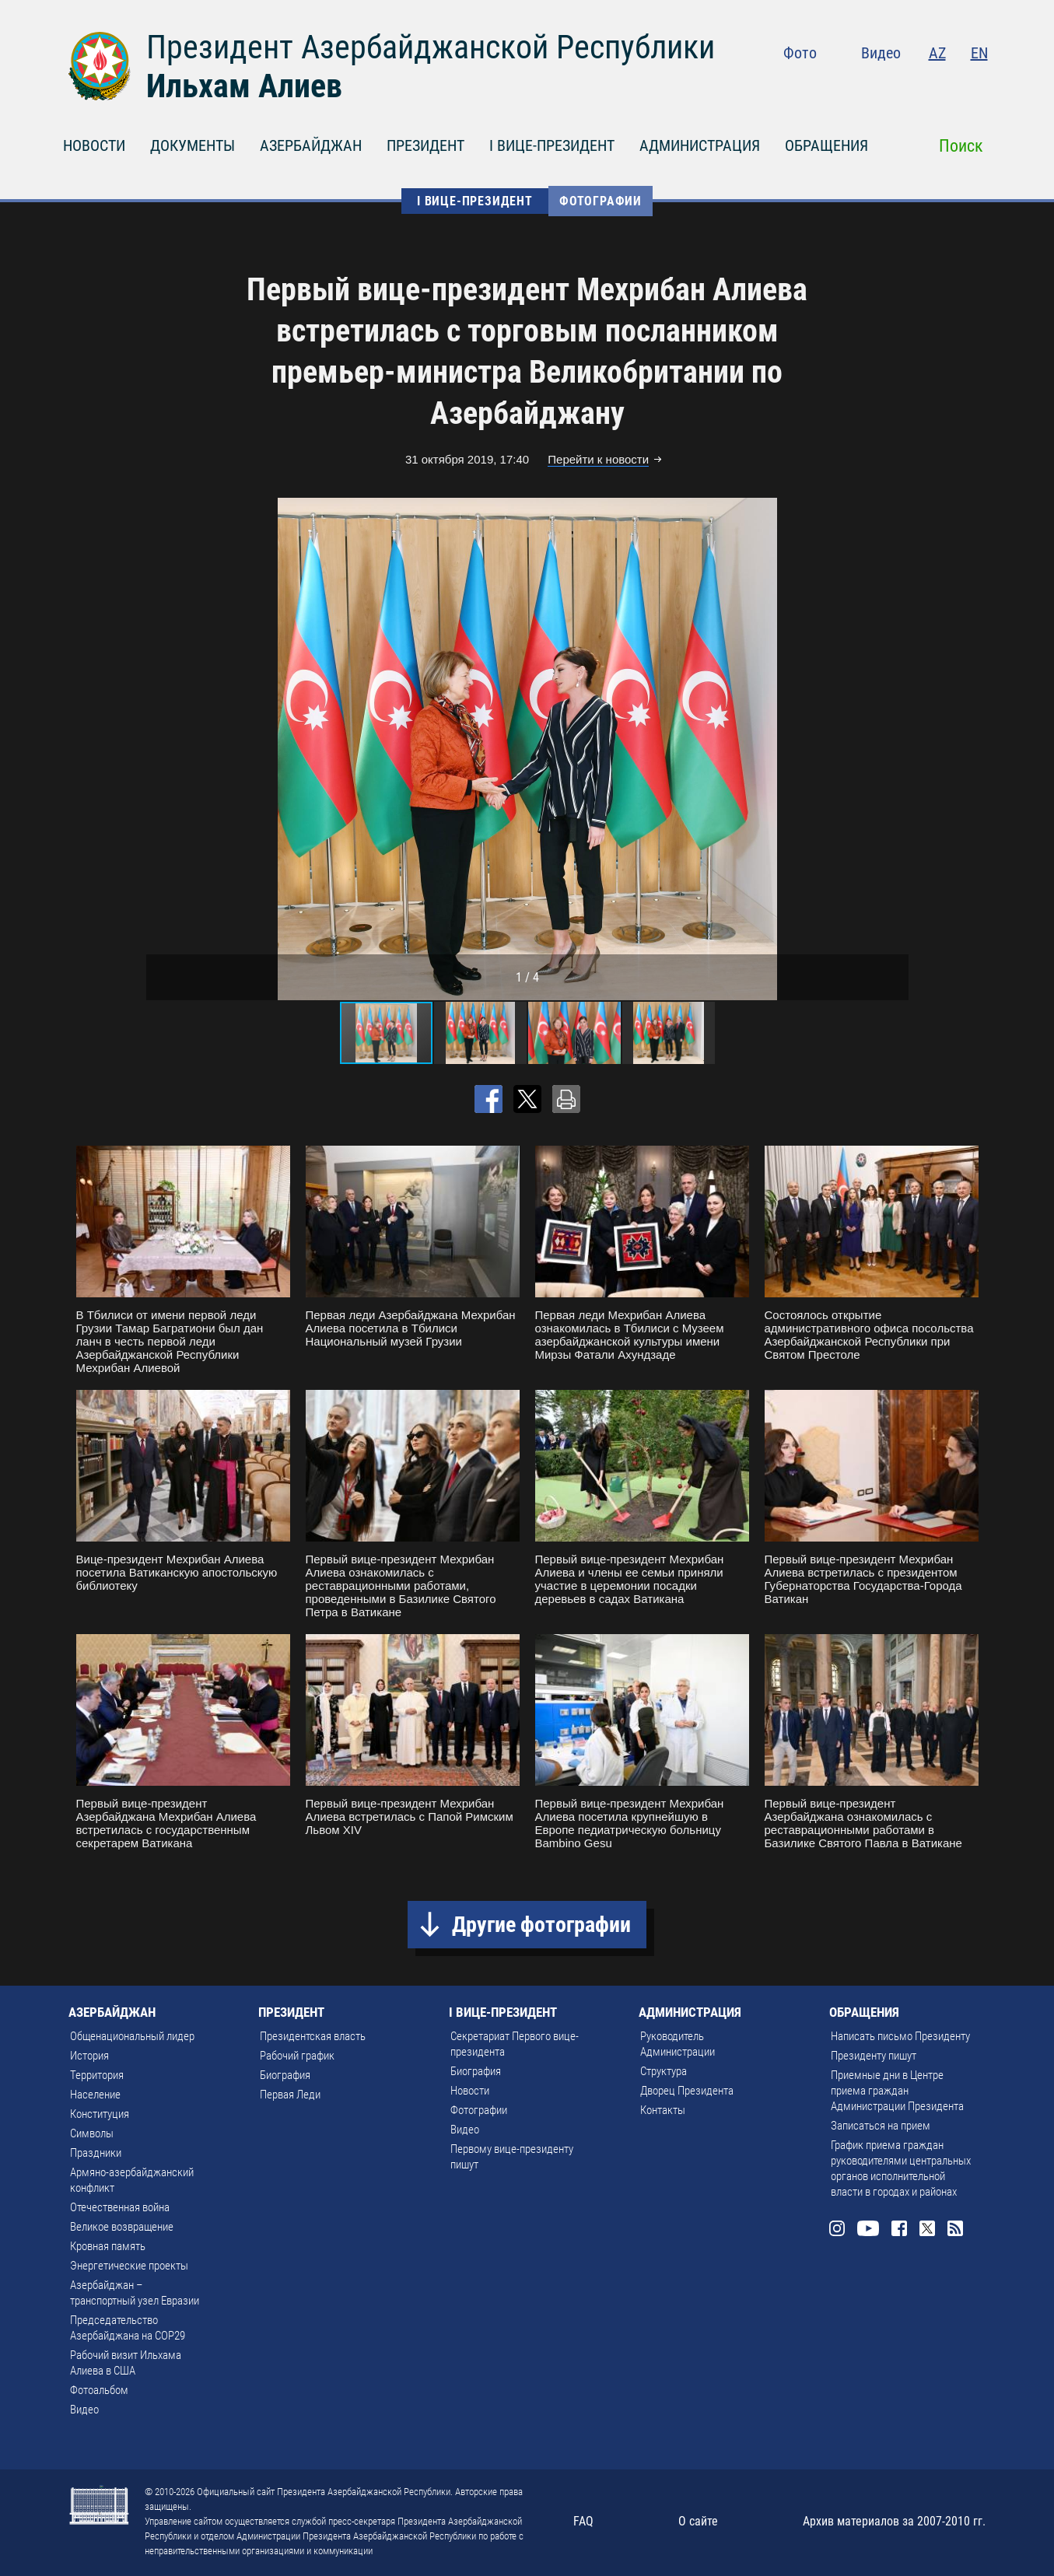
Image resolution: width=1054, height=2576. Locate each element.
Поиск (961, 146)
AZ (937, 53)
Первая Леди (290, 2095)
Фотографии (600, 201)
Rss (978, 85)
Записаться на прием (880, 2126)
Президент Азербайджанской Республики (430, 47)
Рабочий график (297, 2056)
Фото (800, 53)
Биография (285, 2075)
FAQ (583, 2521)
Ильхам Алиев (244, 86)
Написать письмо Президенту (900, 2036)
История (89, 2056)
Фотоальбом (99, 2390)
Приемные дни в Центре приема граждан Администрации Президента (897, 2090)
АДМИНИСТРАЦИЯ (699, 145)
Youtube (884, 85)
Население (95, 2095)
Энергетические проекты (129, 2266)
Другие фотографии (541, 1924)
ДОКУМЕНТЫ (192, 145)
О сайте (698, 2521)
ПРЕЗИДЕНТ (425, 145)
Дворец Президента (687, 2091)
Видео (881, 53)
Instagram (851, 85)
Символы (92, 2133)
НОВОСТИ (94, 145)
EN (979, 53)
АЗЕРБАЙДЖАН (311, 145)
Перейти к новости (598, 459)
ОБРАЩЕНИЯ (826, 145)
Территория (97, 2075)
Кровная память (107, 2246)
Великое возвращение (121, 2227)
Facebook (918, 85)
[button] (894, 749)
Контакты (662, 2110)
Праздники (95, 2153)
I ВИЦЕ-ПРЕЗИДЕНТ (552, 145)
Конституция (99, 2114)
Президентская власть (313, 2036)
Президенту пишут (873, 2056)
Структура (663, 2071)
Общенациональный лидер (132, 2036)
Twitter (948, 85)
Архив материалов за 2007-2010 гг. (894, 2521)
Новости (469, 2091)
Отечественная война (120, 2207)
